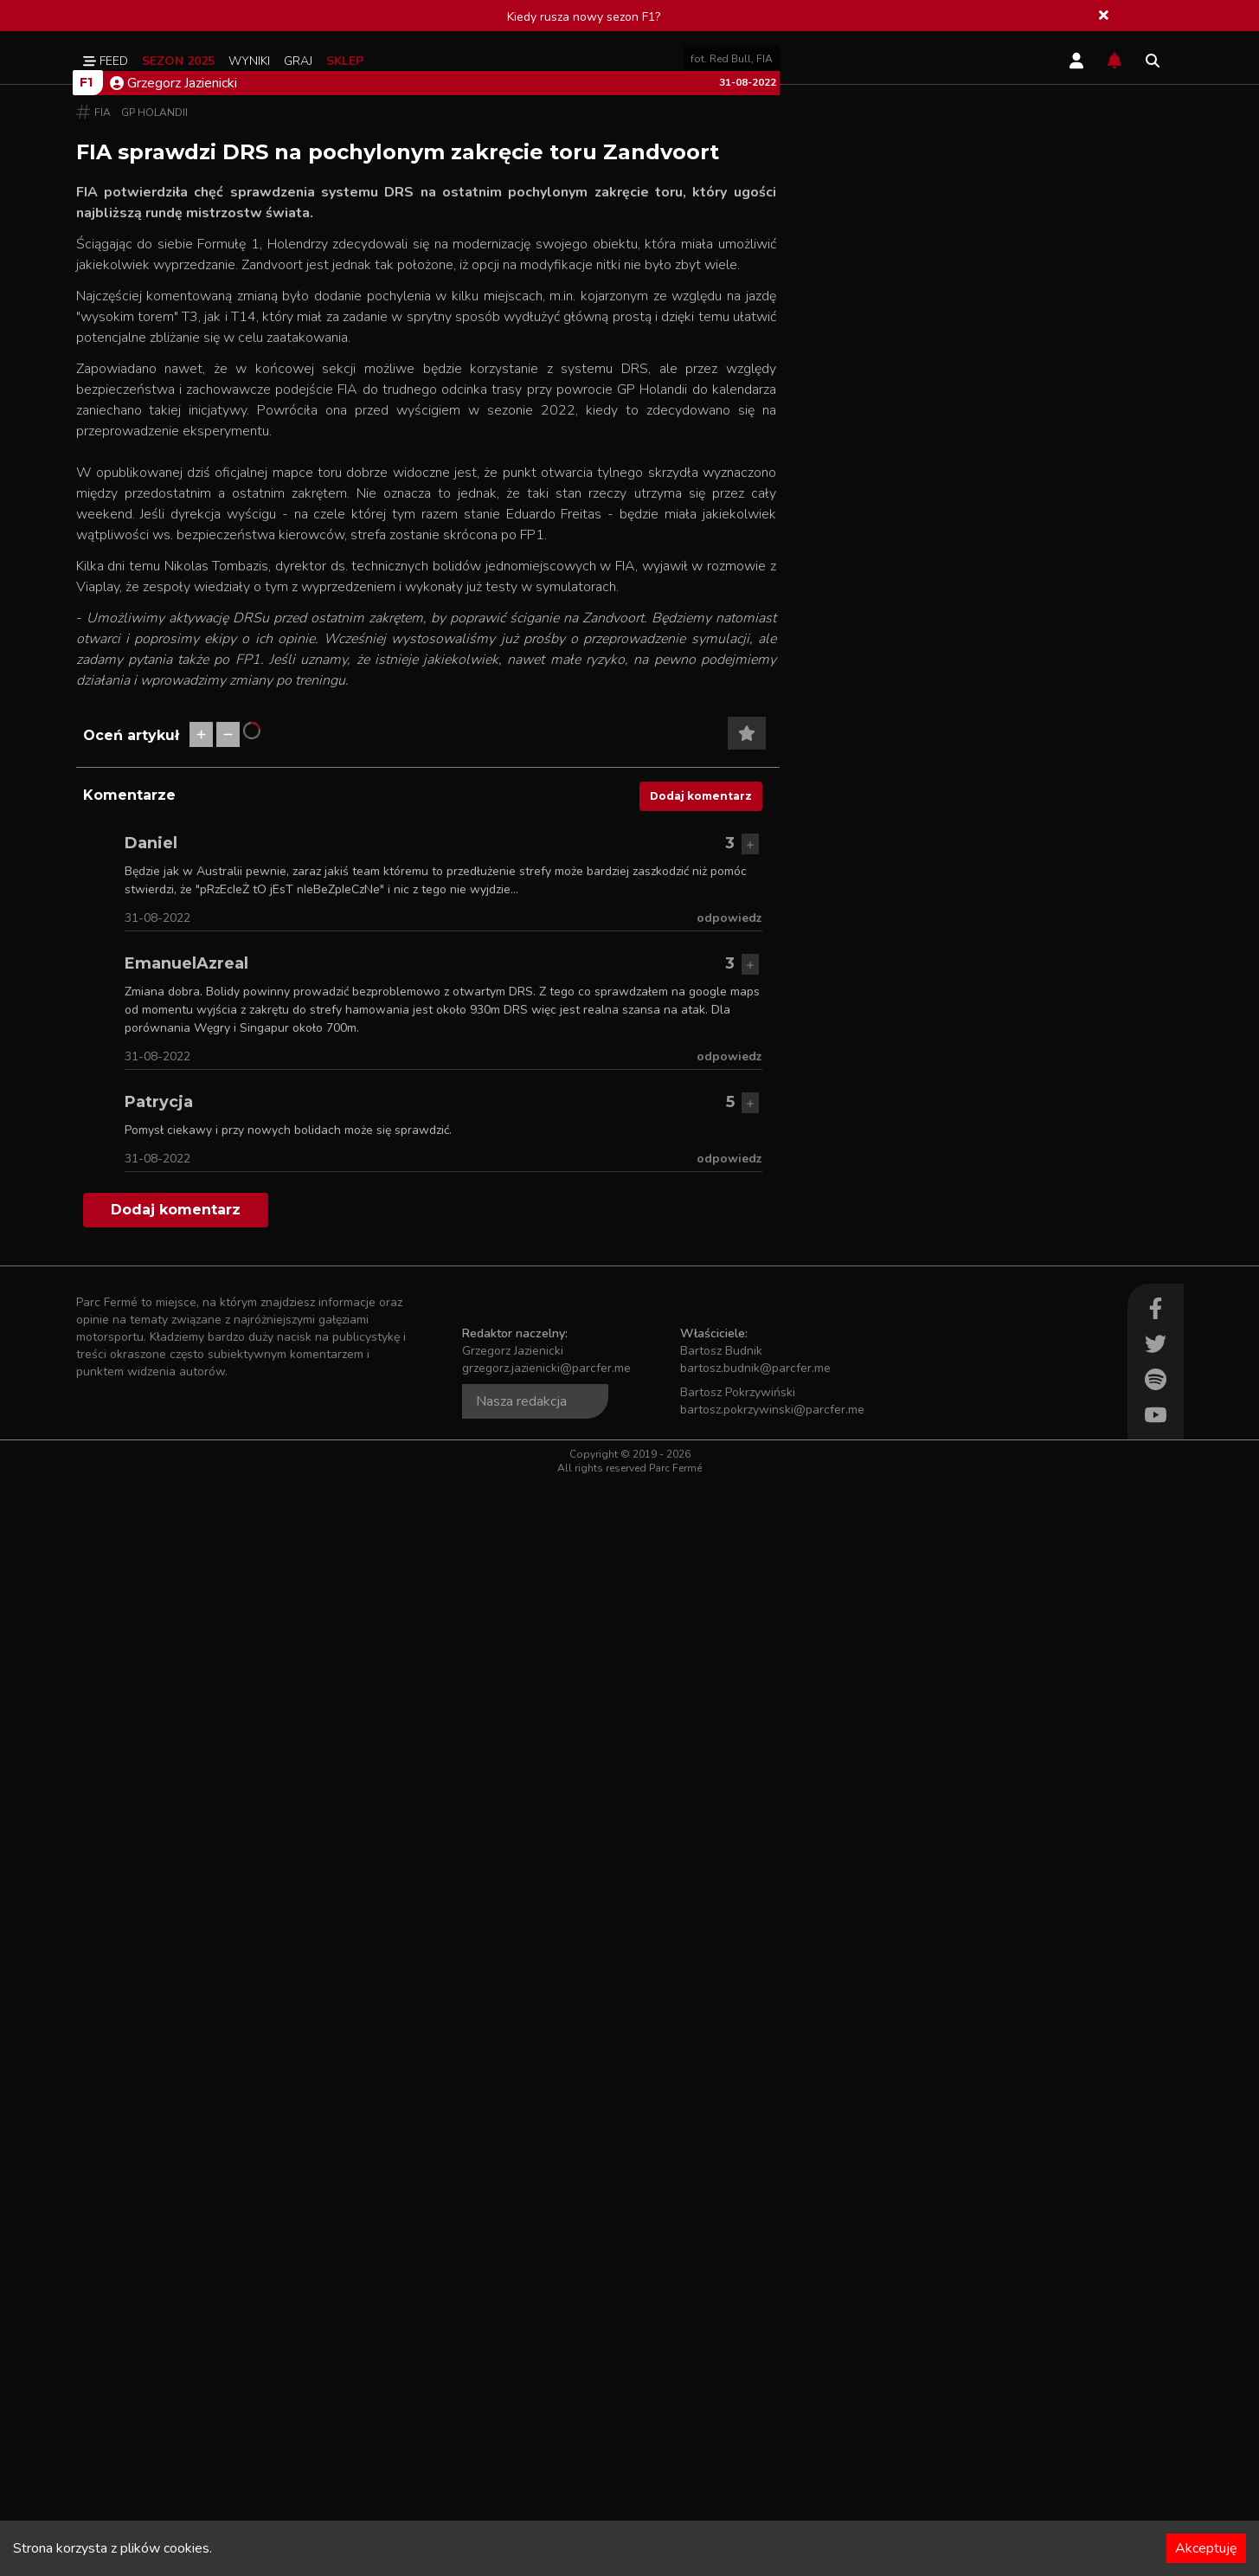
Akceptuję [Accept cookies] (1206, 2548)
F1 (86, 536)
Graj (298, 61)
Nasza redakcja (521, 2495)
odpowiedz (729, 2012)
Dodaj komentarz (701, 1890)
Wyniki (249, 61)
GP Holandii (154, 566)
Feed (105, 61)
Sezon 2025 (178, 61)
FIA (102, 566)
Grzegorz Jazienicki (173, 536)
